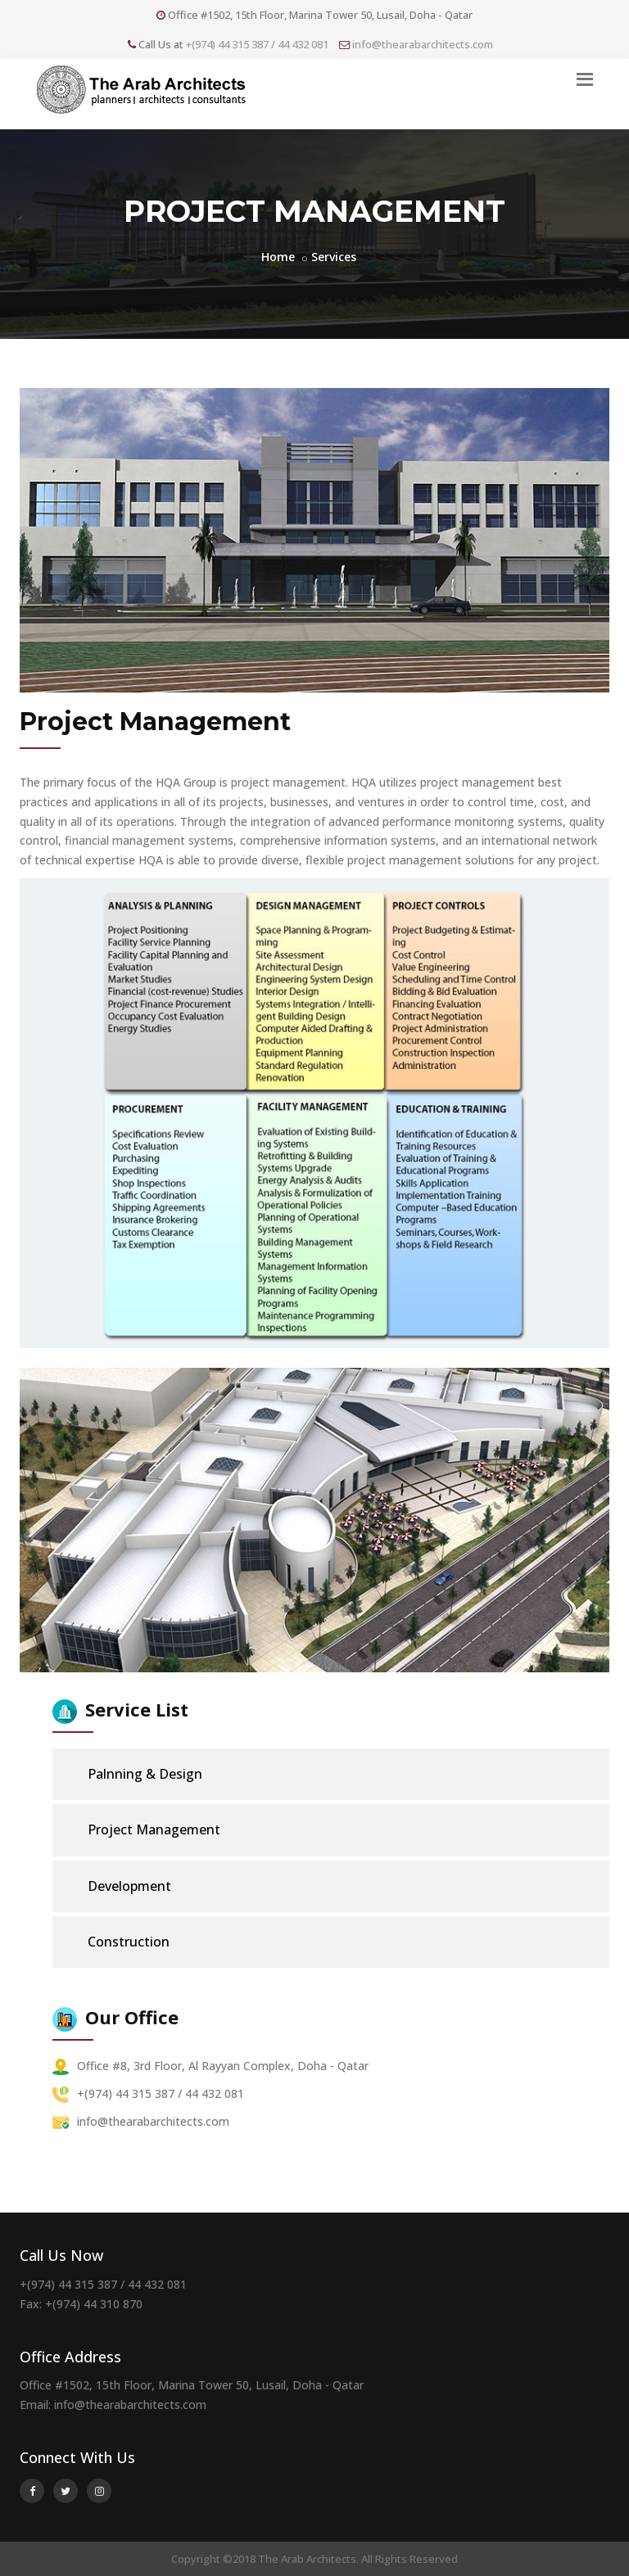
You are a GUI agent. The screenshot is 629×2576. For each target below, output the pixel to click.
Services (333, 256)
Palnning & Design (134, 1774)
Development (119, 1886)
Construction (118, 1942)
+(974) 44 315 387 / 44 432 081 (257, 44)
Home (278, 256)
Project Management (143, 1829)
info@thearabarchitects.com (422, 44)
